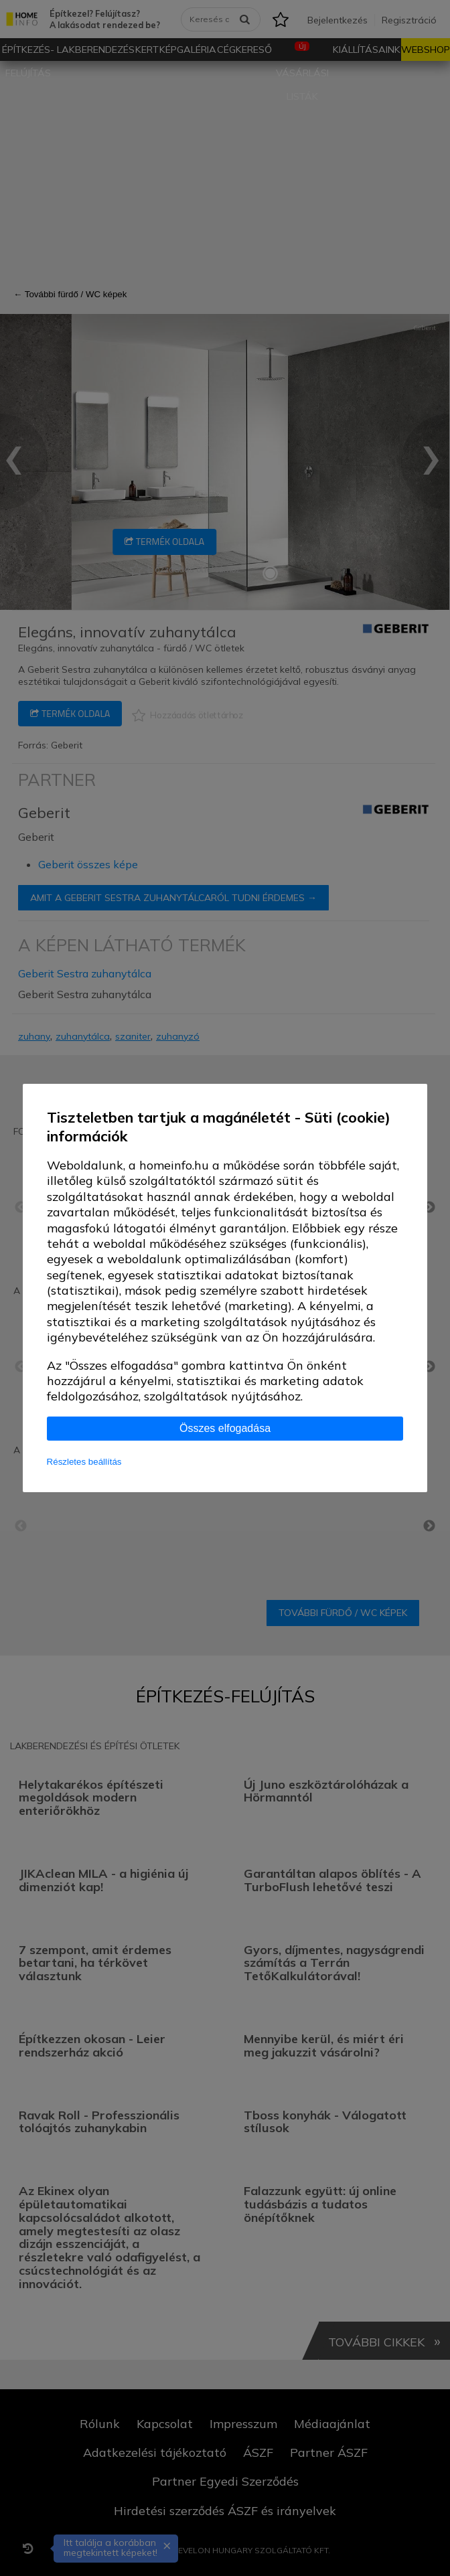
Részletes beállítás (84, 1462)
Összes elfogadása (225, 1428)
